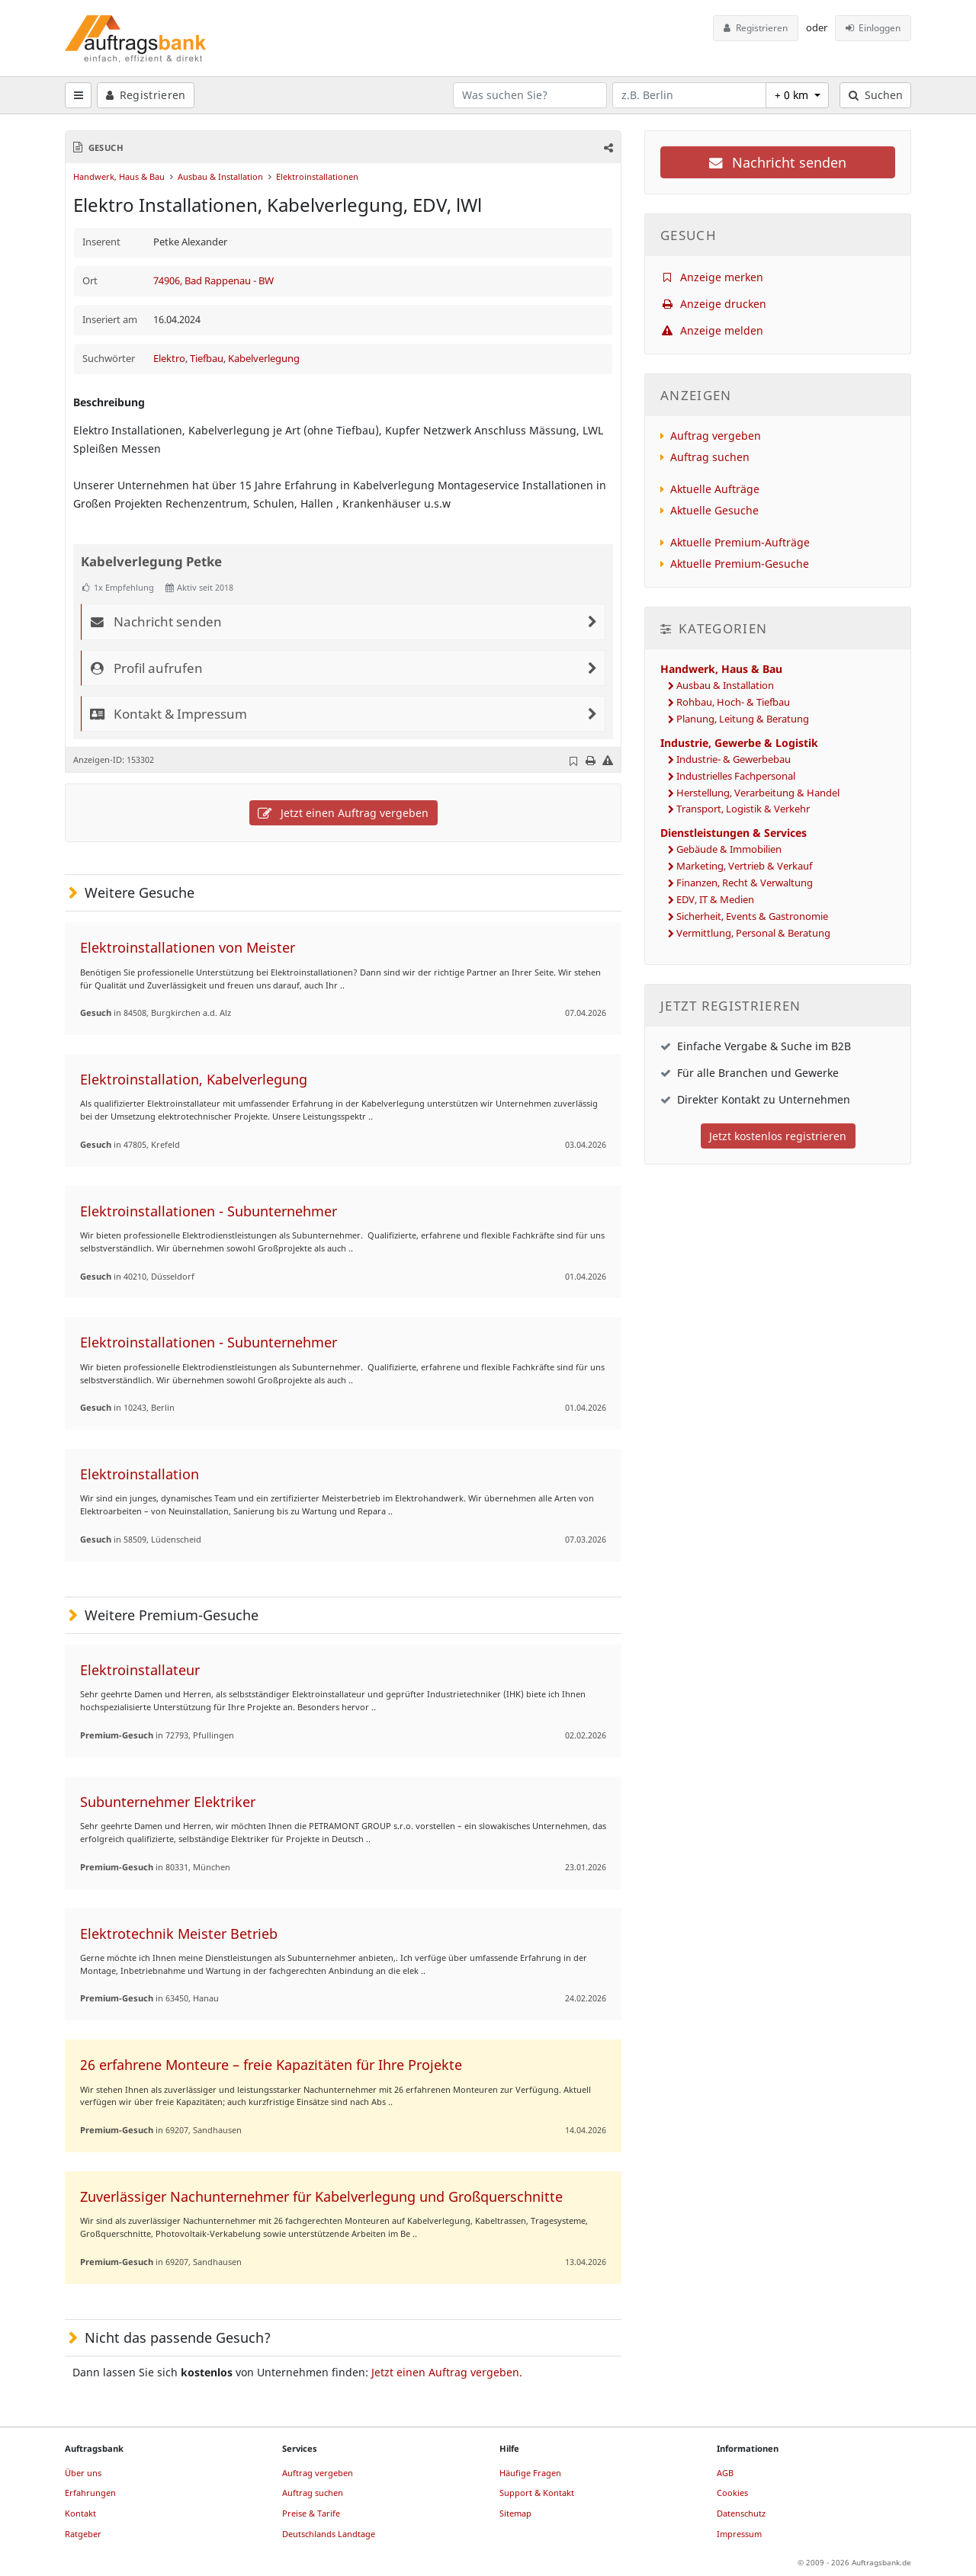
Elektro (169, 358)
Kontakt (80, 2513)
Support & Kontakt (536, 2492)
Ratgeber (83, 2533)
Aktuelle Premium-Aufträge (740, 542)
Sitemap (515, 2513)
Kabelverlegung (264, 358)
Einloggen (873, 27)
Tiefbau (206, 358)
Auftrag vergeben (715, 435)
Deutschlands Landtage (328, 2533)
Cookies (732, 2492)
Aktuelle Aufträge (714, 489)
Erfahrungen (90, 2492)
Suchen (876, 95)
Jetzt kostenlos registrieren (777, 1136)
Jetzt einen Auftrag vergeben (343, 813)
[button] (608, 147)
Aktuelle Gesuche (714, 510)
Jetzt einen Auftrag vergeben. (446, 2372)
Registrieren (756, 27)
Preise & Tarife (311, 2513)
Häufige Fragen (530, 2472)
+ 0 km (793, 95)
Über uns (83, 2472)
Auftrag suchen (710, 457)
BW (266, 280)
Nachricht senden (777, 162)
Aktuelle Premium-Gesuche (739, 563)
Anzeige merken (711, 277)
